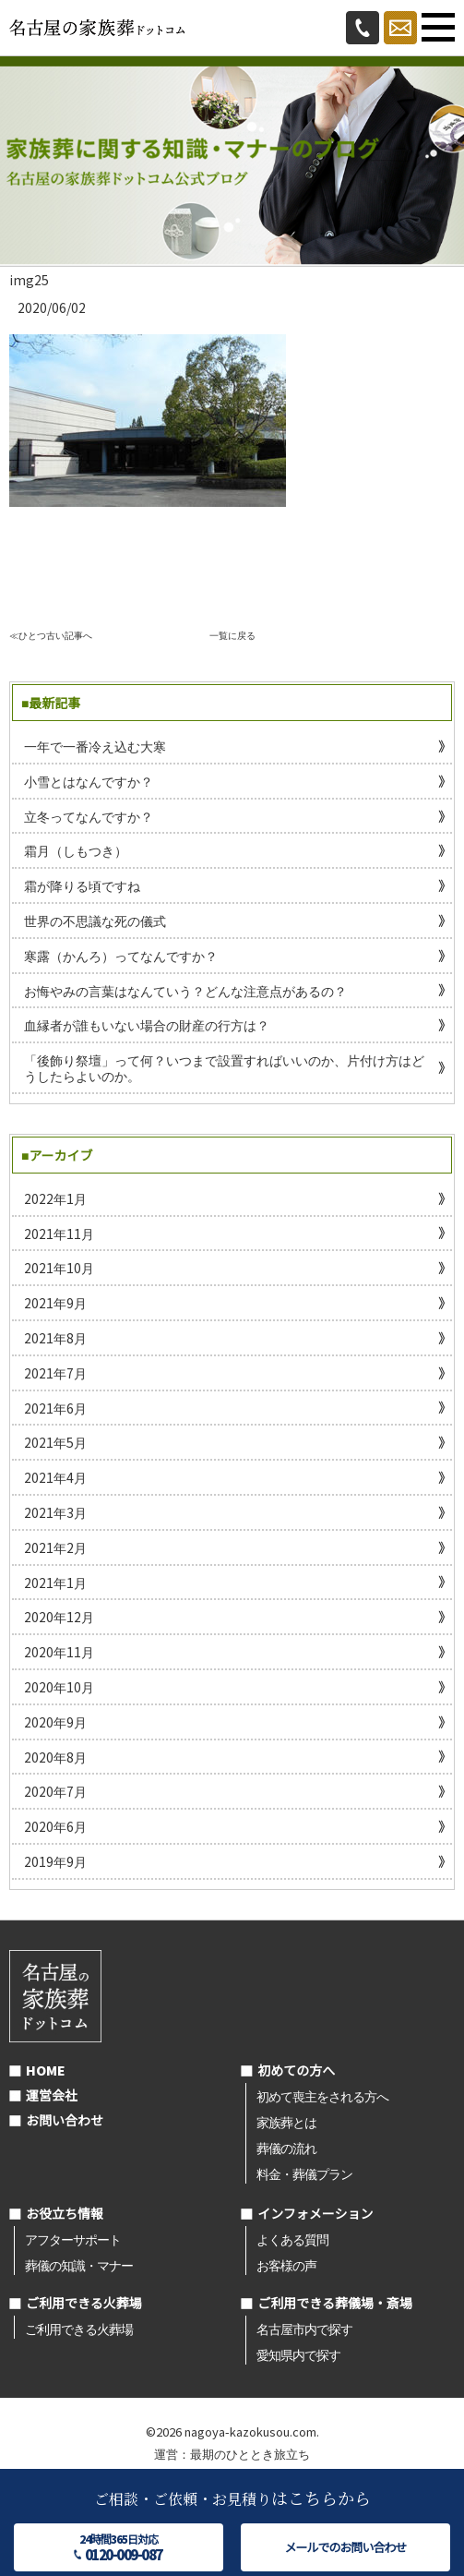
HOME (45, 2070)
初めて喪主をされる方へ (322, 2096)
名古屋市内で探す (304, 2328)
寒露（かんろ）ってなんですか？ (121, 955)
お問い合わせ (64, 2120)
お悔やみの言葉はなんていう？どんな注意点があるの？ (185, 990)
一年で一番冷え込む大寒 (95, 746)
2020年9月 (55, 1722)
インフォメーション (315, 2213)
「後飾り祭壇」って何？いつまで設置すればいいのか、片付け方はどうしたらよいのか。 (224, 1068)
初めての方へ (296, 2070)
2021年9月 (55, 1303)
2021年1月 (55, 1582)
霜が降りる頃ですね (82, 885)
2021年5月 (55, 1442)
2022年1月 (55, 1198)
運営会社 (51, 2095)
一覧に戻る (232, 635)
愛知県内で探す (298, 2354)
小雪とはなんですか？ (88, 781)
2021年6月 (55, 1408)
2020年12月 (59, 1616)
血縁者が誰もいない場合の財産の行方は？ (146, 1025)
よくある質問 (292, 2239)
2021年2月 (55, 1547)
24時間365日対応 (118, 2547)
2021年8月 (55, 1338)
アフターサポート (73, 2239)
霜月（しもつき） (75, 850)
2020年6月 (55, 1826)
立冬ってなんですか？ (88, 816)
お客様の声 (286, 2265)
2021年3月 (55, 1512)
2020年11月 (59, 1652)
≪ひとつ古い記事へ (50, 635)
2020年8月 (55, 1757)
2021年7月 (55, 1373)
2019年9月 (55, 1861)
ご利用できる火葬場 (84, 2302)
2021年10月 (59, 1267)
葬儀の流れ (286, 2147)
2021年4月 (55, 1477)
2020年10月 (59, 1687)
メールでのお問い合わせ (345, 2547)
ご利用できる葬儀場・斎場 (334, 2302)
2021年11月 (59, 1233)
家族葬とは (286, 2122)
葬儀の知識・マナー (79, 2265)
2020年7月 (55, 1791)
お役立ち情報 (64, 2213)
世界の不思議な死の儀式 (95, 920)
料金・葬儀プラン (304, 2173)
